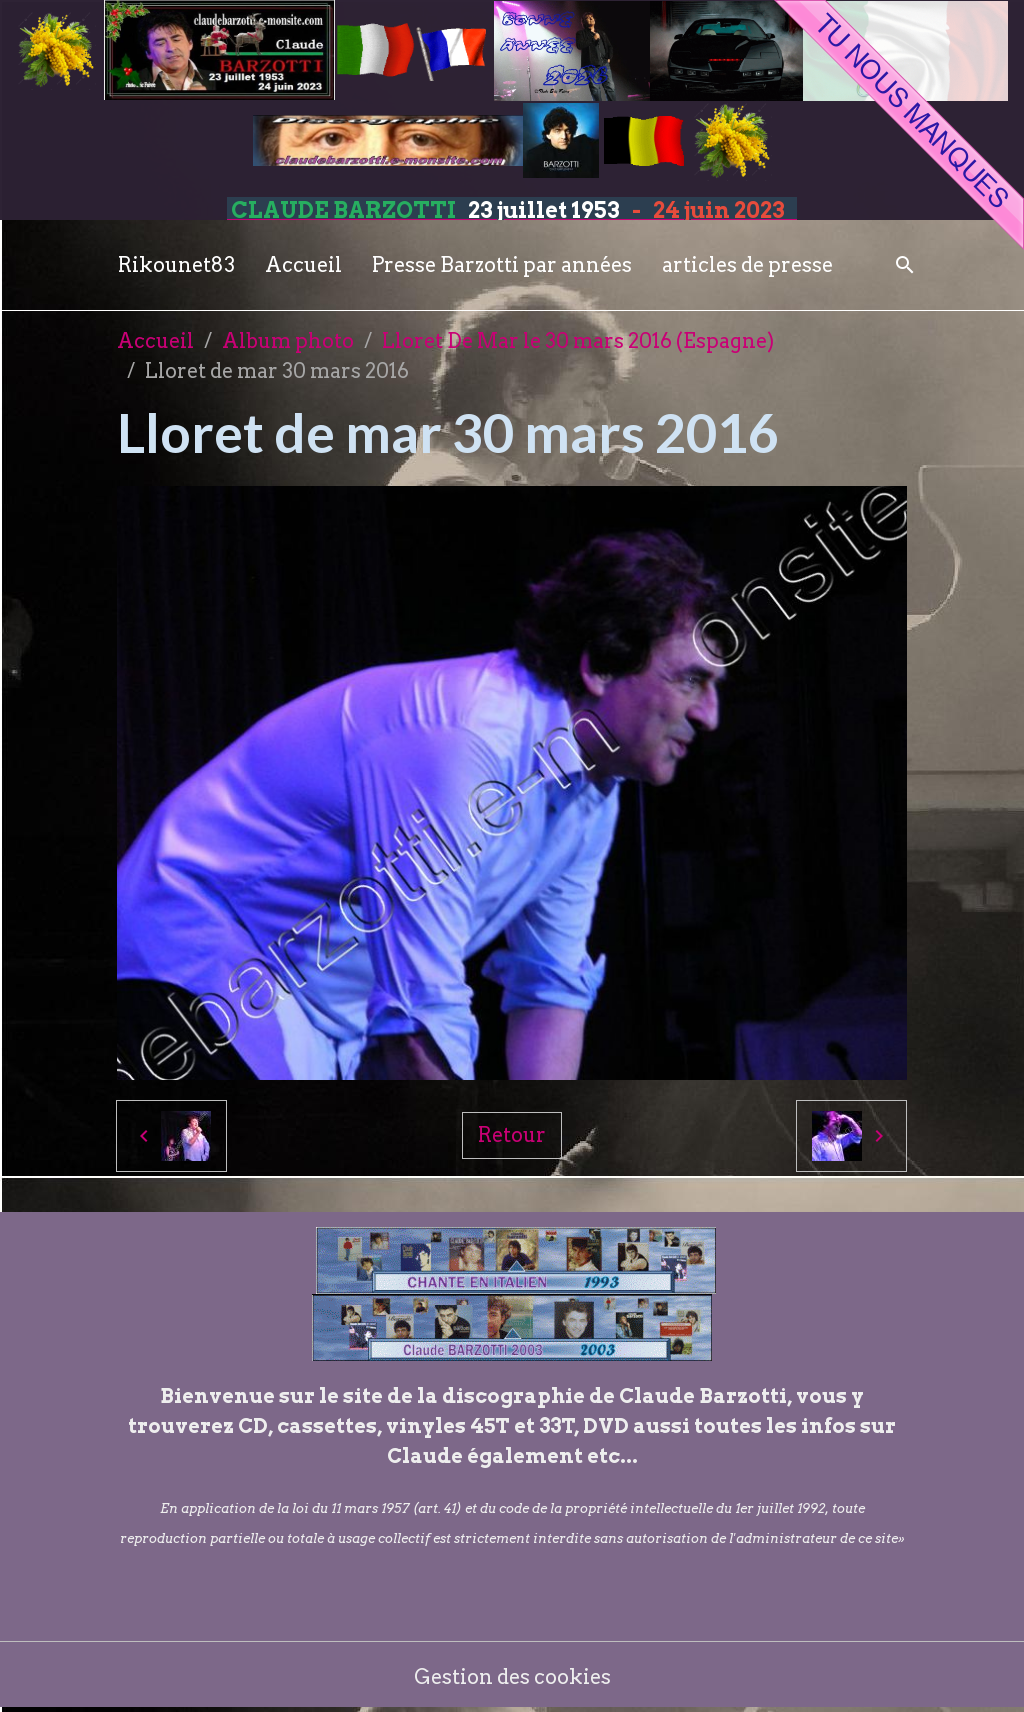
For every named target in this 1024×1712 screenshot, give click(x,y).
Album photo (288, 341)
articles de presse (747, 265)
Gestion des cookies (512, 1677)
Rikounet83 (176, 265)
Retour (512, 1135)
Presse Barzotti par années (502, 265)
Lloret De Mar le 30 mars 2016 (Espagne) (578, 341)
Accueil (303, 265)
